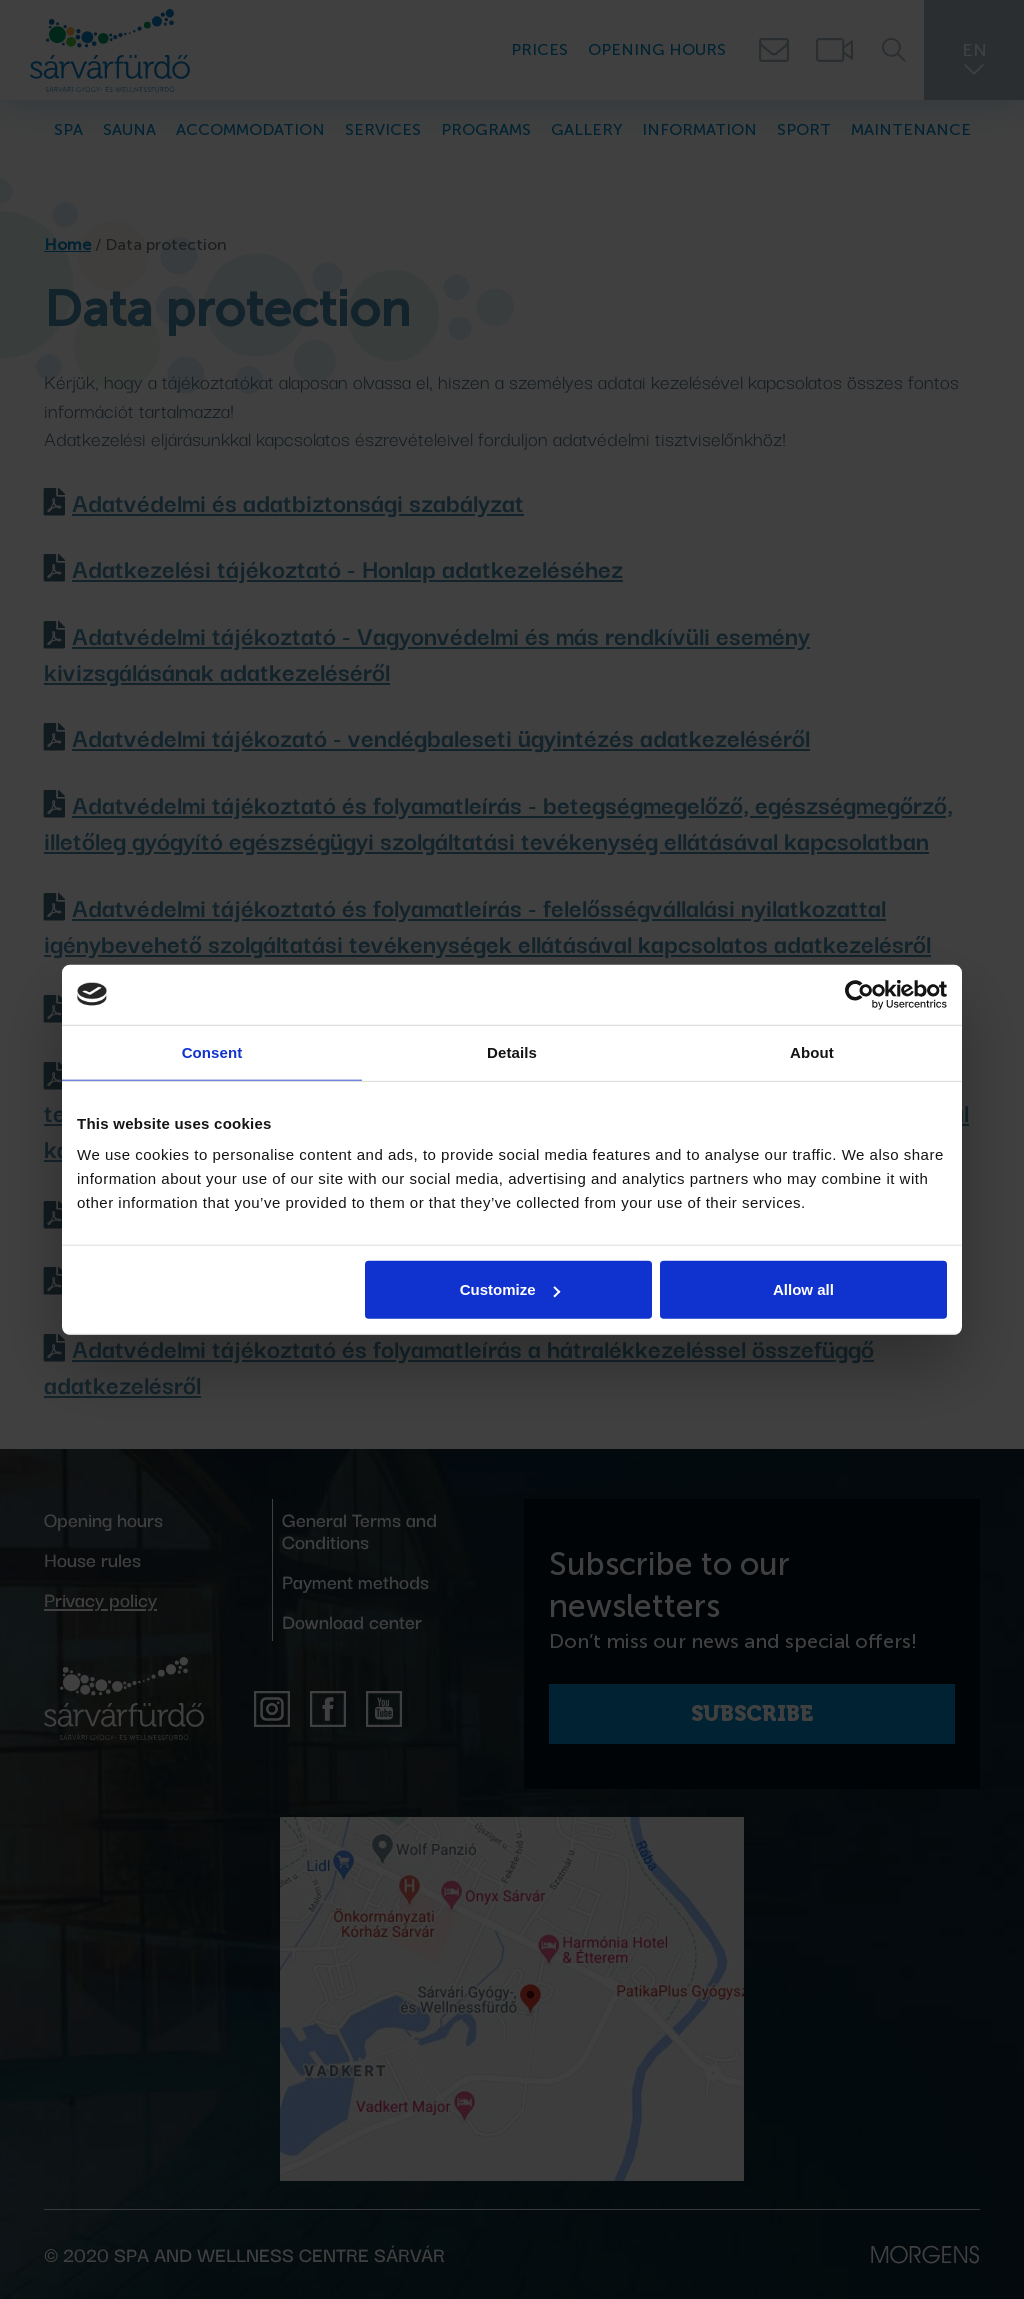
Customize (510, 1289)
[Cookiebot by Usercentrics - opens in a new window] (859, 994)
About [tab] (812, 1051)
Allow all (803, 1289)
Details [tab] (512, 1051)
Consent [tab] (212, 1051)
